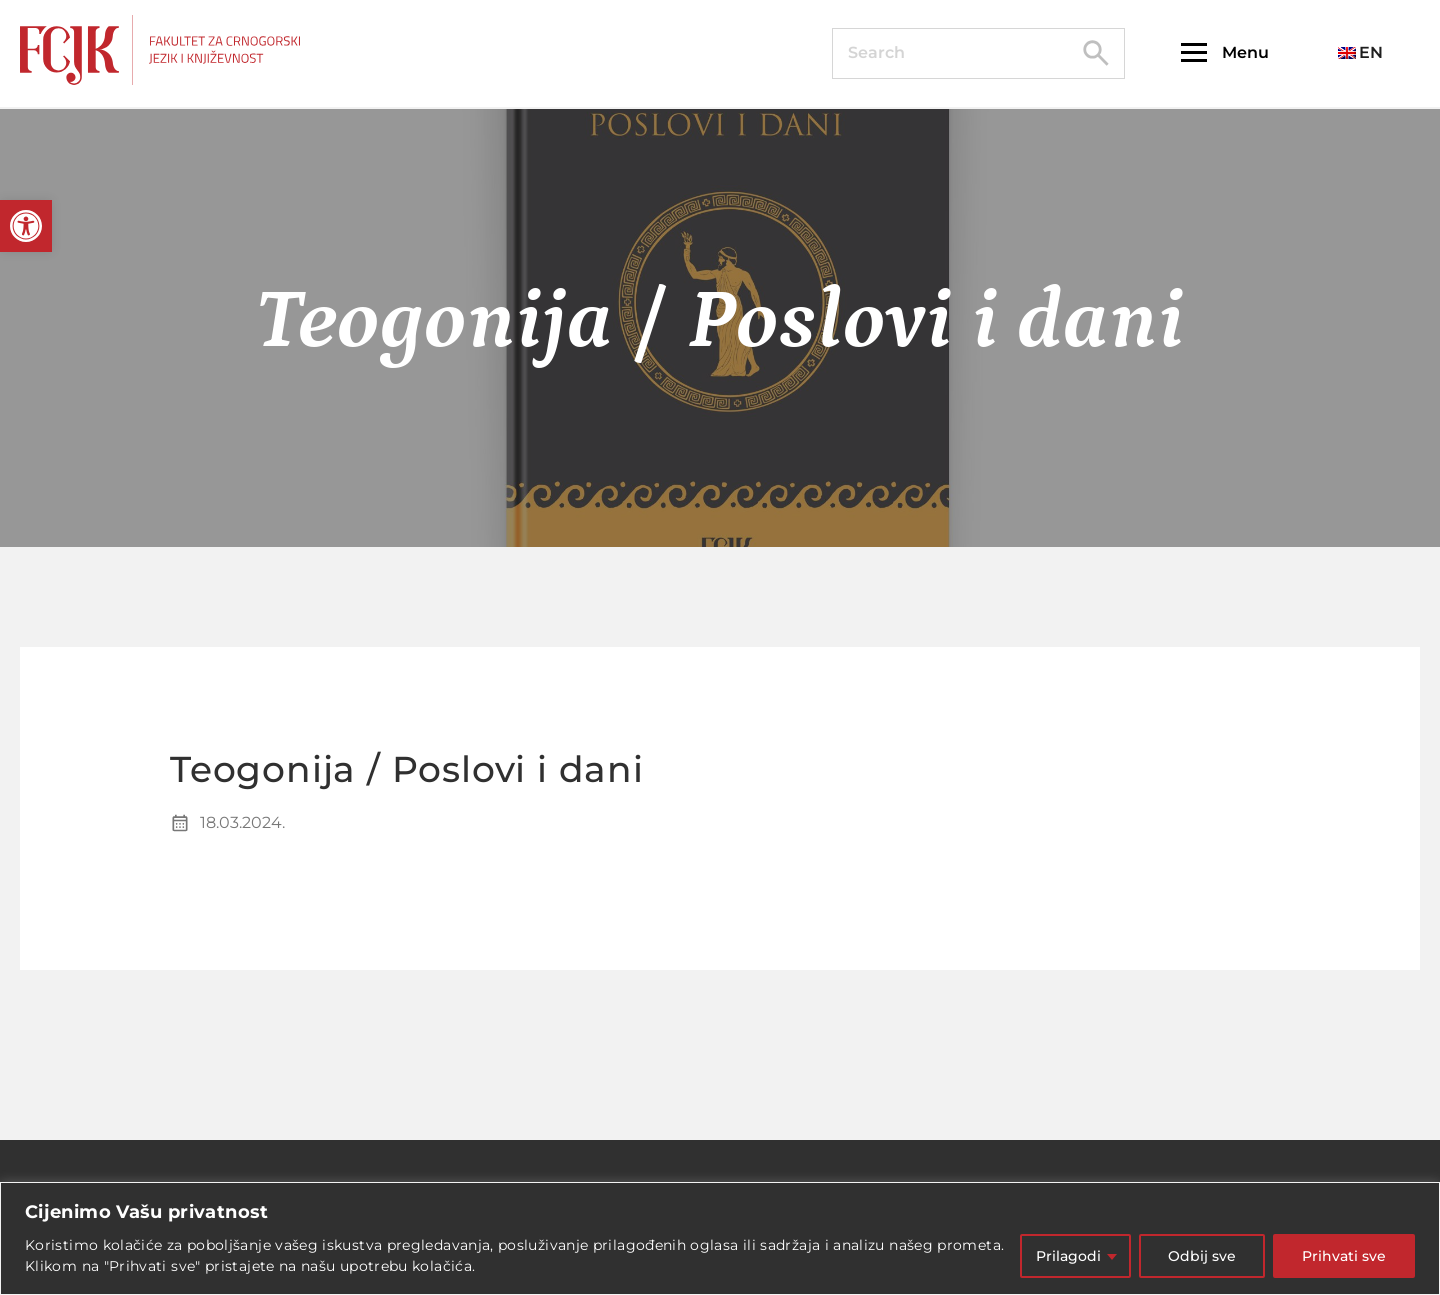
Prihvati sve (1344, 1256)
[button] (26, 226)
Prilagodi (1068, 1256)
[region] (720, 1238)
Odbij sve (1202, 1256)
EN (1360, 52)
